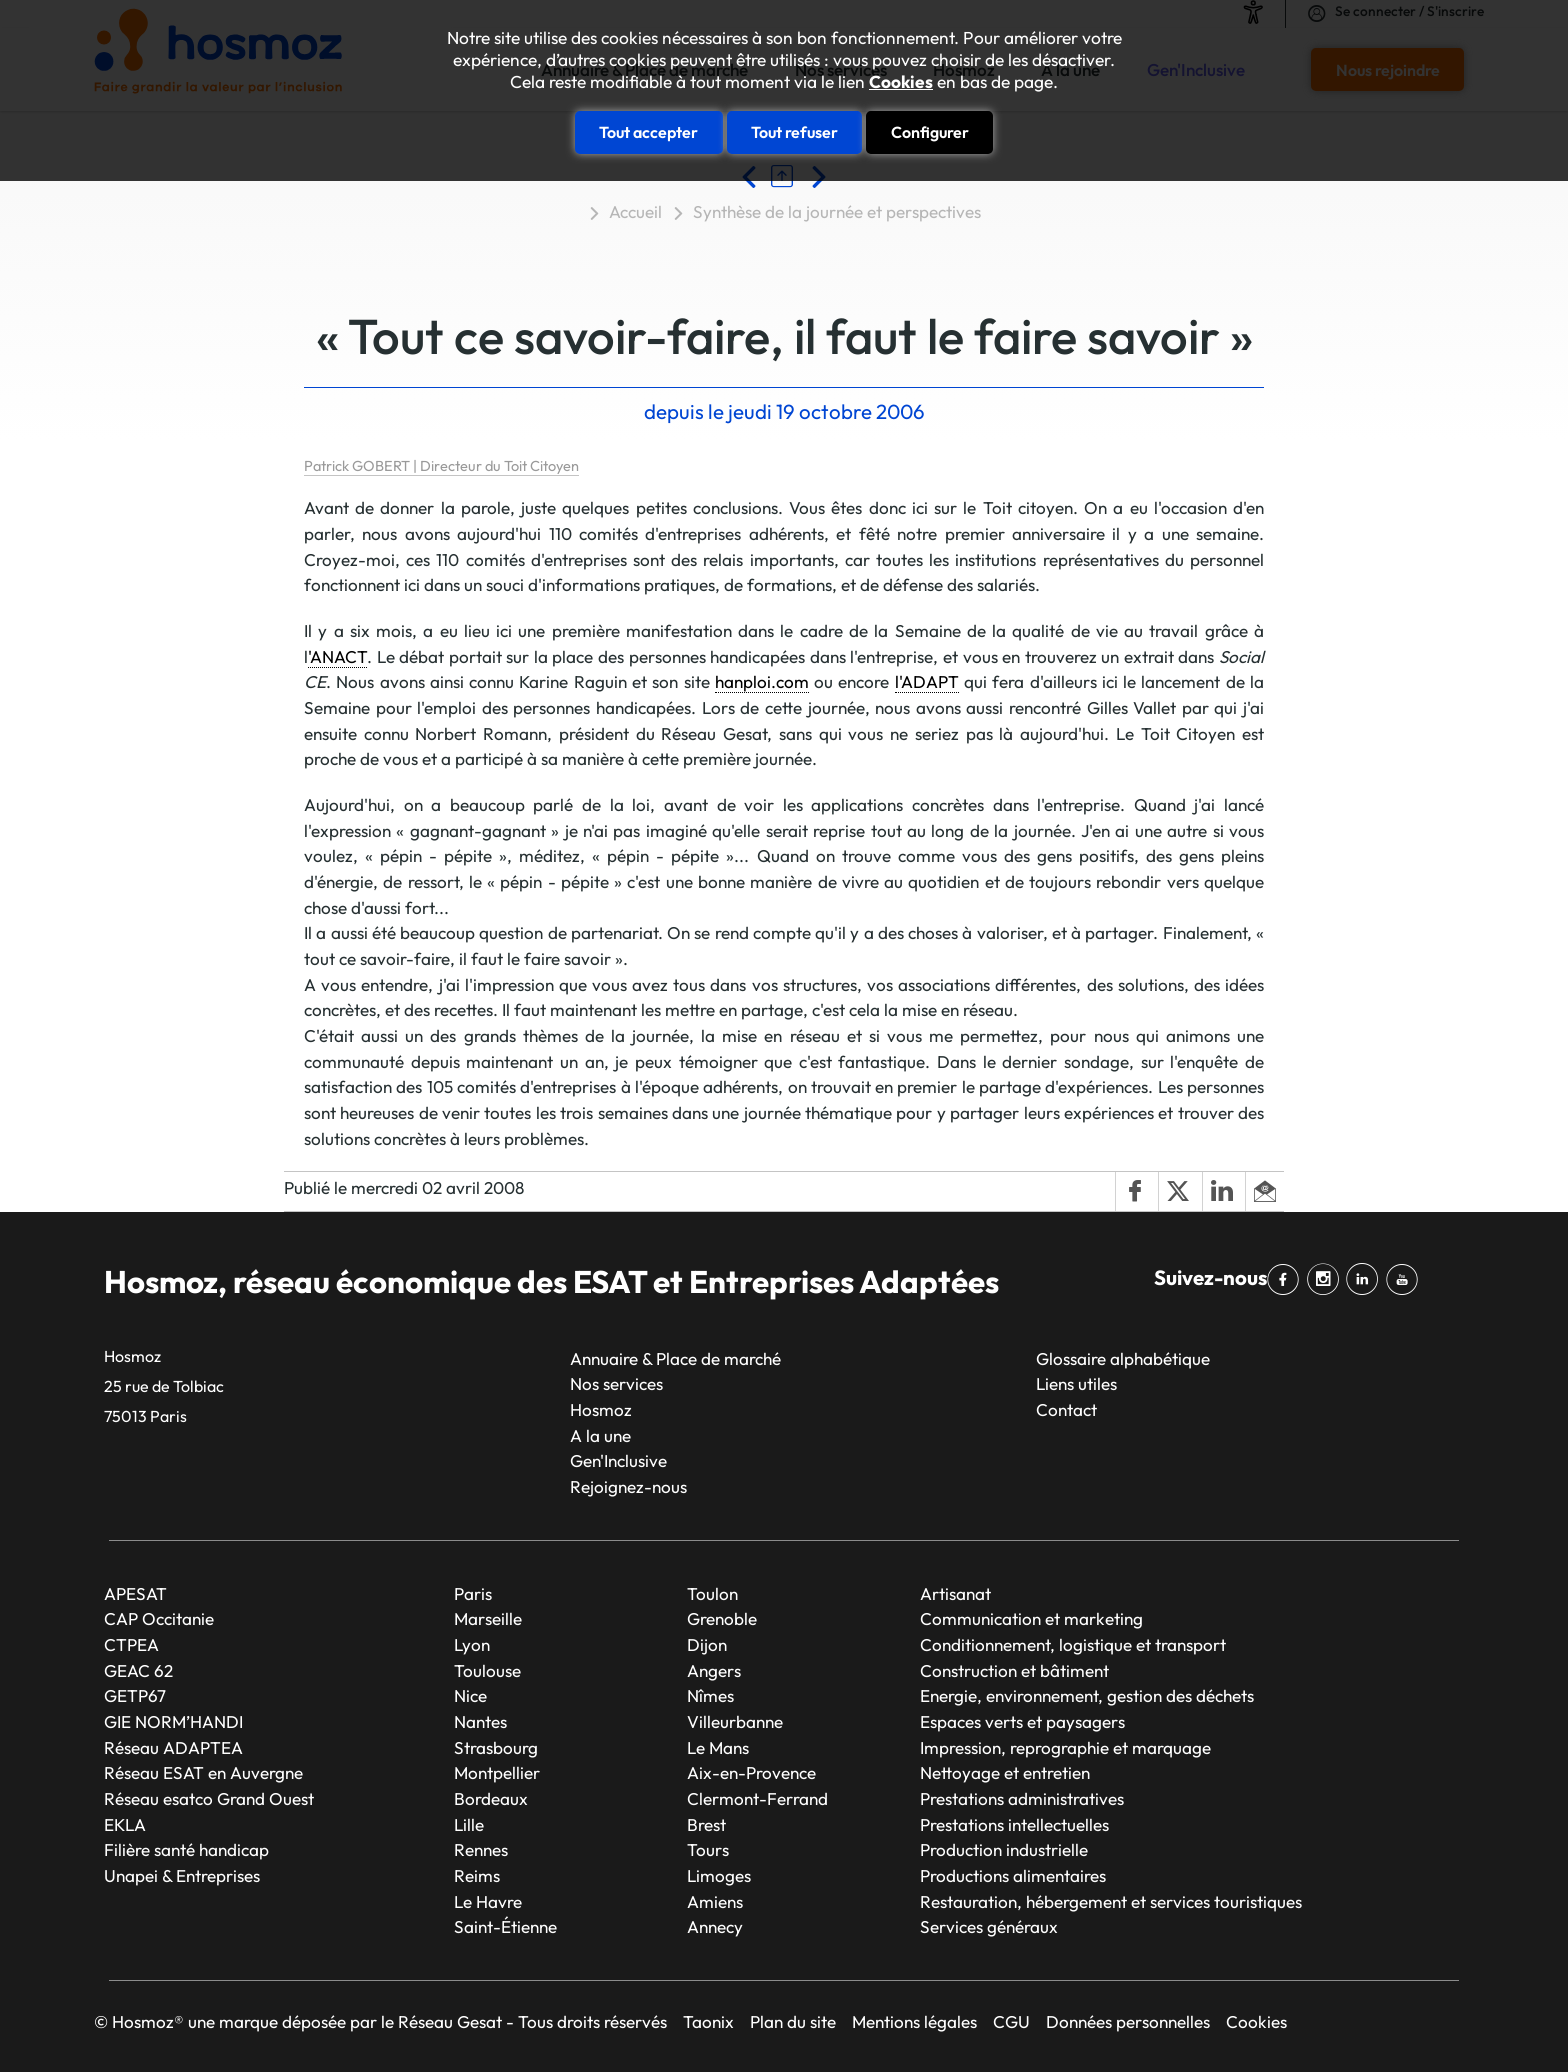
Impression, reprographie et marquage (1065, 1747)
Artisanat (955, 1593)
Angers (714, 1670)
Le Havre (488, 1901)
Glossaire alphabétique (1123, 1358)
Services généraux (989, 1926)
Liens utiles (1076, 1383)
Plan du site (793, 2021)
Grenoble (722, 1618)
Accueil (635, 211)
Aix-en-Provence (751, 1772)
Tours (708, 1849)
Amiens (715, 1901)
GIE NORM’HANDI (173, 1721)
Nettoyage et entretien (1005, 1772)
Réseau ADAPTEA (173, 1747)
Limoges (719, 1875)
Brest (706, 1824)
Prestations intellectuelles (1014, 1824)
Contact (1066, 1409)
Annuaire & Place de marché (675, 1358)
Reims (477, 1875)
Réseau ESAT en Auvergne (203, 1772)
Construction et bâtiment (1014, 1670)
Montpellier (497, 1772)
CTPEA (131, 1644)
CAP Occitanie (159, 1618)
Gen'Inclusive (618, 1460)
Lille (469, 1824)
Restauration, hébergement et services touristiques (1111, 1901)
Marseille (488, 1618)
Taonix (708, 2021)
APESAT (135, 1593)
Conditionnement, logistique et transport (1073, 1644)
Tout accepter (648, 132)
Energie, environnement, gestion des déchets (1087, 1695)
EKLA (125, 1824)
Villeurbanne (735, 1721)
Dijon (707, 1644)
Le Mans (718, 1747)
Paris (473, 1593)
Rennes (481, 1849)
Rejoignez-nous (628, 1486)
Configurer (930, 132)
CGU (1011, 2021)
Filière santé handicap (186, 1849)
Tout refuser (794, 132)
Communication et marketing (1031, 1618)
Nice (470, 1695)
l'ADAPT (927, 681)
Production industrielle (1004, 1849)
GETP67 (135, 1695)
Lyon (472, 1644)
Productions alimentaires (1013, 1875)
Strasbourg (496, 1747)
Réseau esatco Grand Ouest (209, 1798)
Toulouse (487, 1670)
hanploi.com (762, 681)
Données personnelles (1128, 2021)
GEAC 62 (138, 1670)
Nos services (616, 1383)
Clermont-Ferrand (757, 1798)
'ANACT (337, 656)
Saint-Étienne (505, 1926)
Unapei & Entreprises (182, 1875)
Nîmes (710, 1695)
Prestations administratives (1022, 1798)
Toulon (712, 1593)
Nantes (480, 1721)
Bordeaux (491, 1798)
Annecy (715, 1926)
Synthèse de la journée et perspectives (837, 211)
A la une (600, 1435)
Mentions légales (914, 2021)
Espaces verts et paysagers (1022, 1721)
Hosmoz (601, 1409)
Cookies (901, 82)
